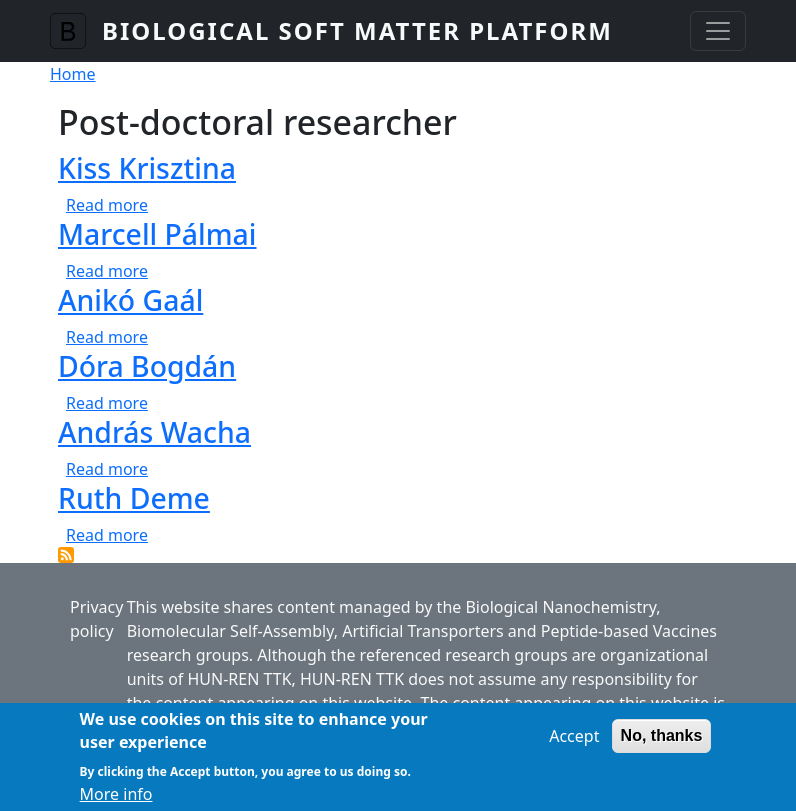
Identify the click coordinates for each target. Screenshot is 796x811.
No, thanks (662, 745)
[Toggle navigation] (718, 31)
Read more (107, 205)
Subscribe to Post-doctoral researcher (66, 555)
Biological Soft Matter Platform (357, 30)
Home (73, 74)
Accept (574, 746)
